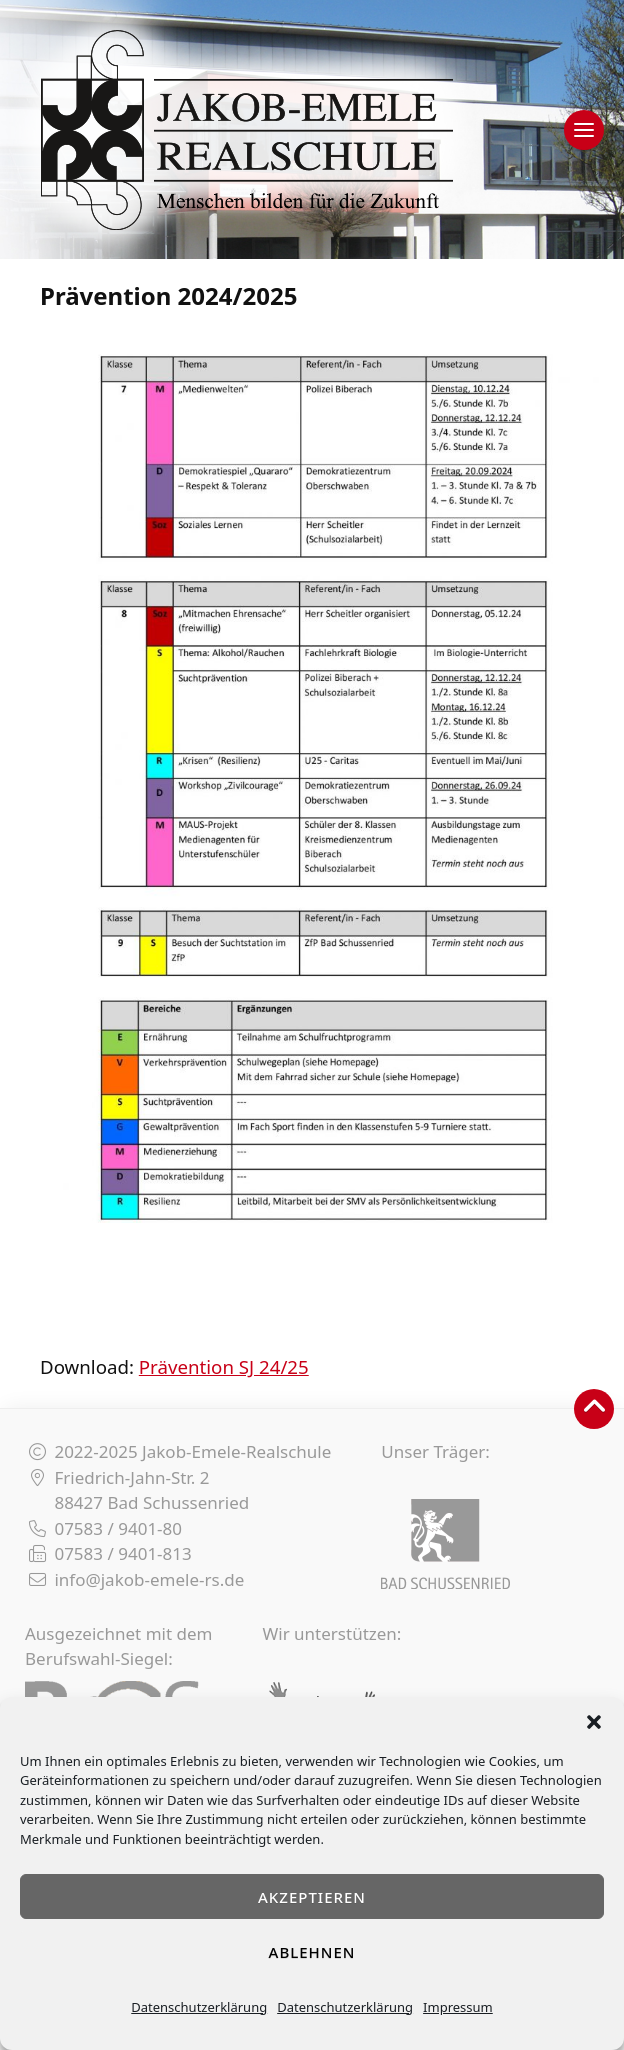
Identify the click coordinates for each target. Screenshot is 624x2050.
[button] (594, 1722)
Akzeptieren (312, 1897)
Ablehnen (312, 1952)
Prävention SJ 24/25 (224, 1366)
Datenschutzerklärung (199, 2007)
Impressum (458, 2007)
